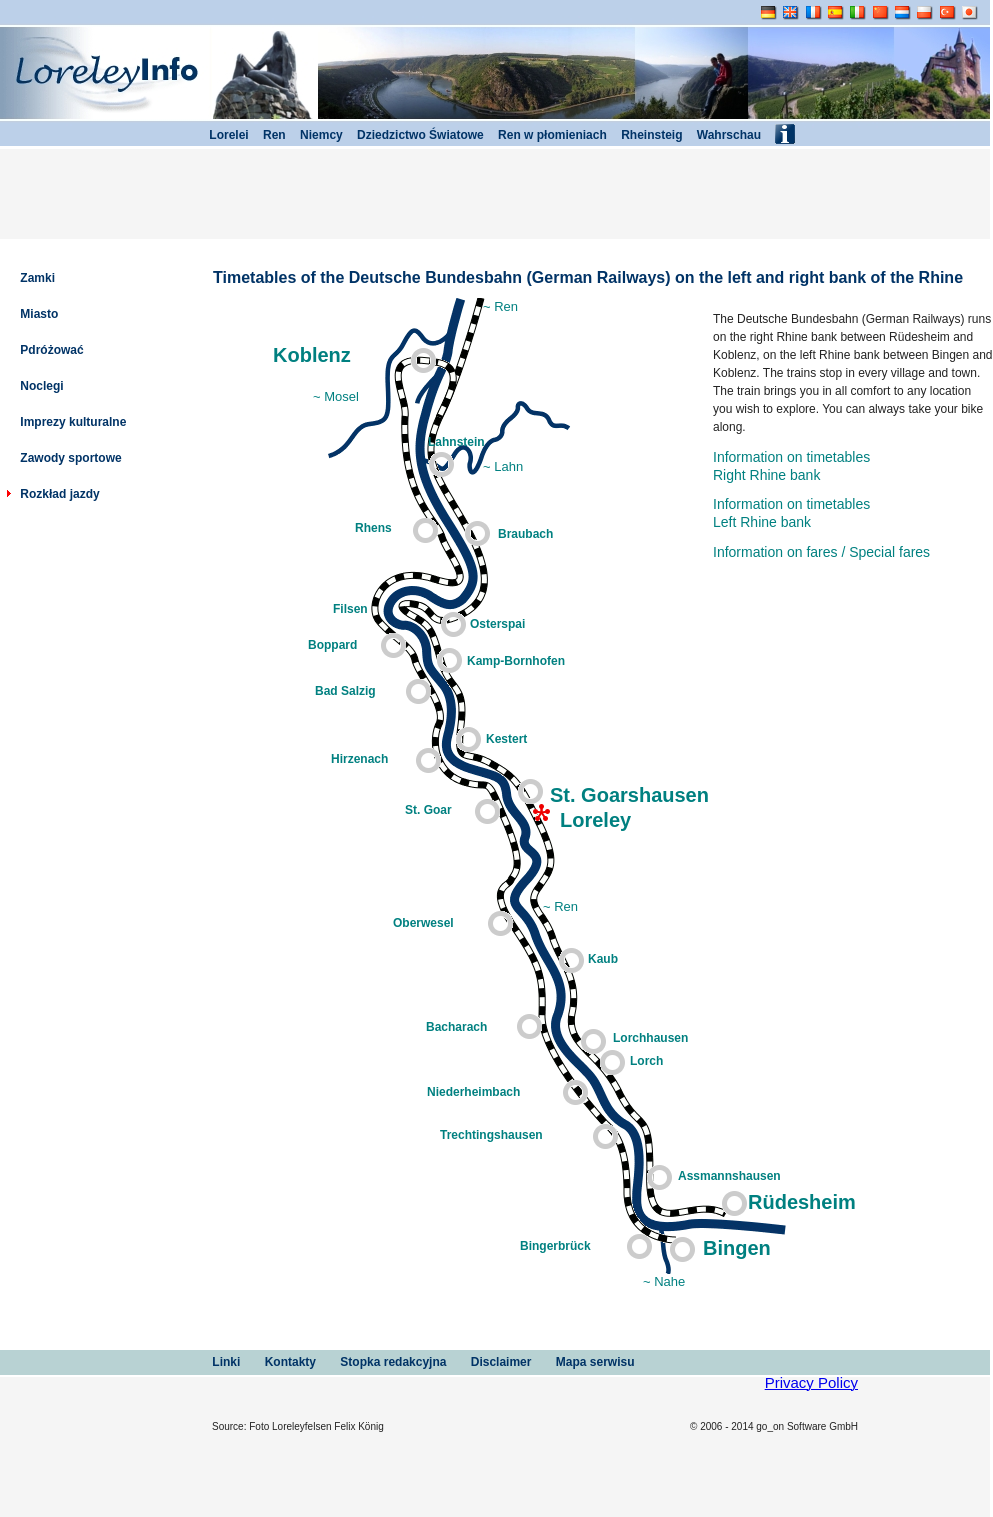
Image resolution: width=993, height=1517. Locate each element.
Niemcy (314, 135)
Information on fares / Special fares (821, 552)
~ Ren (500, 306)
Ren (267, 135)
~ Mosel (336, 396)
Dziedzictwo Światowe (413, 135)
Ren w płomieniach (545, 135)
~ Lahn (503, 466)
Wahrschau (721, 135)
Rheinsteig (645, 135)
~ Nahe (664, 1281)
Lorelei (222, 135)
